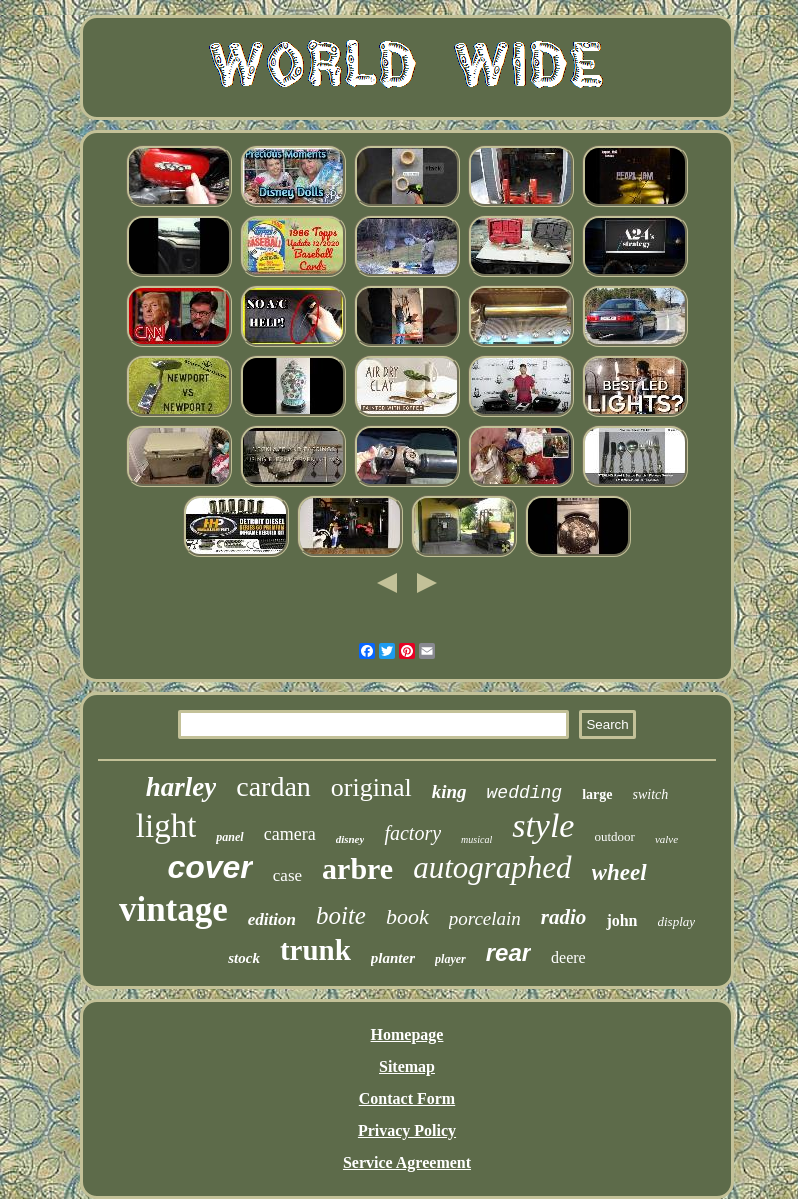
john (621, 920)
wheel (619, 872)
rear (508, 952)
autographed (492, 867)
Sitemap (407, 1066)
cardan (273, 786)
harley (181, 787)
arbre (357, 868)
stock (244, 958)
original (371, 787)
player (450, 959)
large (597, 794)
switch (651, 794)
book (407, 916)
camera (290, 834)
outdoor (614, 836)
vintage (173, 909)
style (543, 825)
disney (350, 839)
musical (476, 839)
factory (412, 833)
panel (229, 837)
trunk (315, 950)
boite (341, 915)
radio (564, 917)
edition (272, 919)
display (677, 921)
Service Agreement (407, 1162)
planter (393, 958)
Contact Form (407, 1098)
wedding (525, 793)
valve (666, 839)
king (449, 791)
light (166, 826)
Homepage (407, 1034)
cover (209, 867)
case (287, 875)
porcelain (485, 918)
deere (568, 957)
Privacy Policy (407, 1130)
